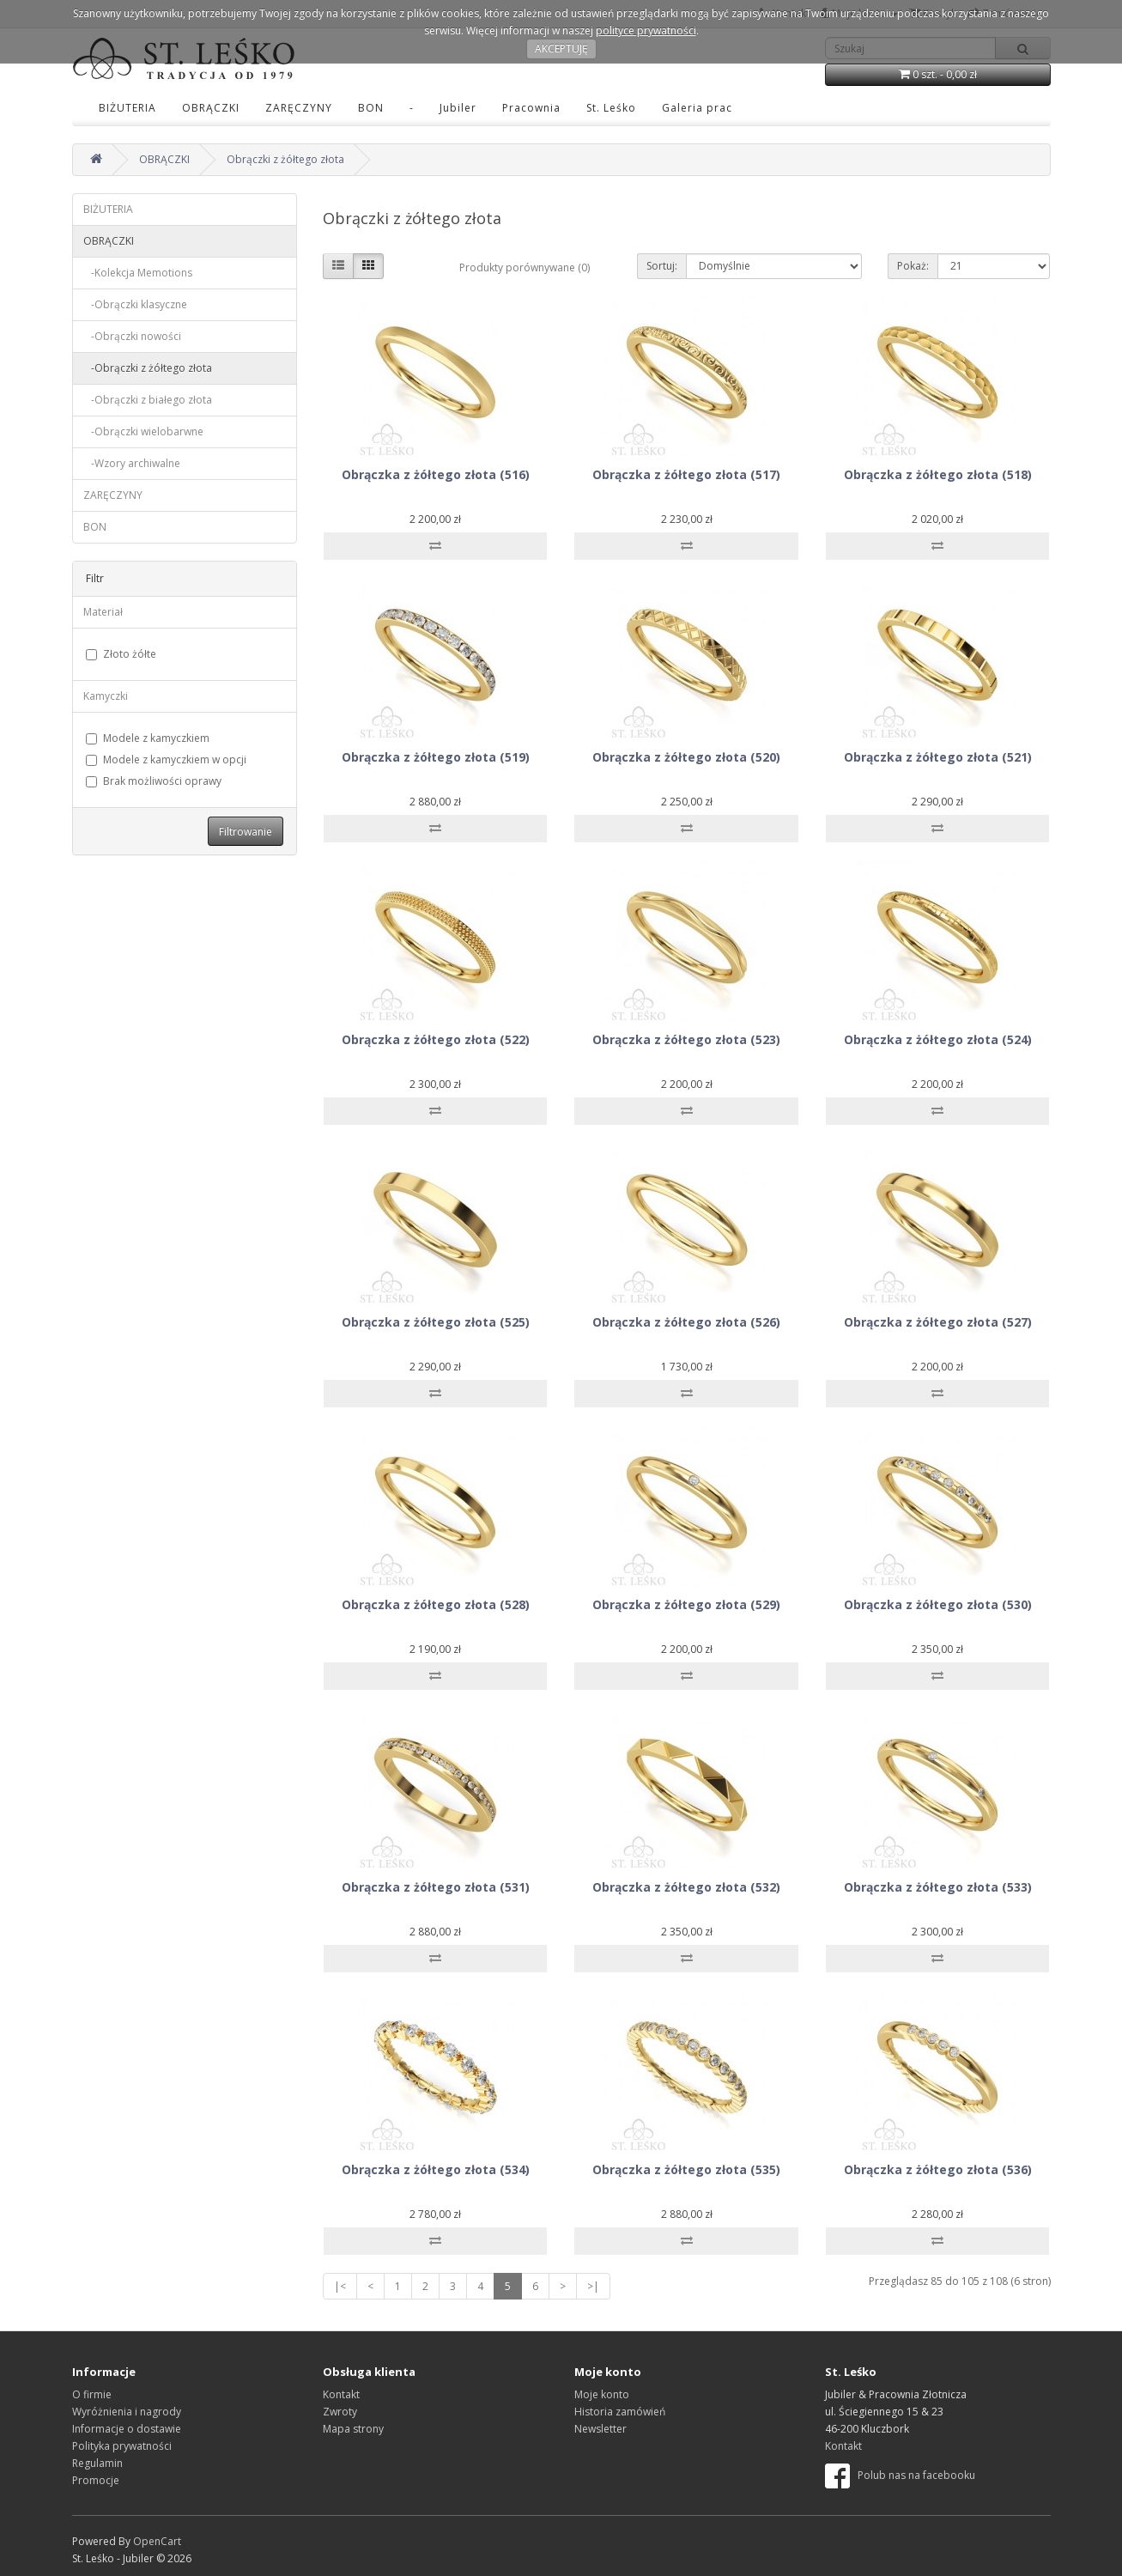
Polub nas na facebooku (900, 2475)
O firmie (92, 2394)
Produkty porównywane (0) (524, 267)
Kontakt (341, 2394)
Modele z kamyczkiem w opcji (166, 759)
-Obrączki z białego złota (147, 399)
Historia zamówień (619, 2411)
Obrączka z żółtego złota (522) (436, 1039)
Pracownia (531, 107)
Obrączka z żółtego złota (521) (938, 757)
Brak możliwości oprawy (153, 781)
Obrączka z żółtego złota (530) (938, 1604)
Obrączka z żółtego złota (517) (686, 474)
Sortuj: (661, 265)
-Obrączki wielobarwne (143, 431)
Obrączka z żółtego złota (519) (436, 757)
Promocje (95, 2480)
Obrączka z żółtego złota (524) (938, 1039)
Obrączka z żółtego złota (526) (686, 1322)
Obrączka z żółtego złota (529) (686, 1604)
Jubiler (458, 107)
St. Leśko (611, 107)
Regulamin (97, 2463)
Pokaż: (913, 265)
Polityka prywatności (122, 2446)
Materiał (103, 612)
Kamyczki (105, 696)
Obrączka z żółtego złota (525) (436, 1322)
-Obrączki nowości (132, 336)
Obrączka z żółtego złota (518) (938, 474)
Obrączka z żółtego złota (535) (686, 2169)
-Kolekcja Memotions (137, 272)
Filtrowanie (245, 831)
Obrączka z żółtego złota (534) (436, 2169)
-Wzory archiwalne (131, 463)
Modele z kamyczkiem (147, 738)
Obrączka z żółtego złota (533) (938, 1887)
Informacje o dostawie (126, 2428)
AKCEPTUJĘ (561, 48)
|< (340, 2286)
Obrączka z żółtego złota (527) (938, 1322)
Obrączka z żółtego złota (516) (436, 474)
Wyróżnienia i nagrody (126, 2411)
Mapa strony (353, 2428)
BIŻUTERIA (127, 107)
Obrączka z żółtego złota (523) (686, 1039)
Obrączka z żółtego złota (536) (938, 2169)
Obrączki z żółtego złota (285, 159)
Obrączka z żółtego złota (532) (686, 1887)
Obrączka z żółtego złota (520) (686, 757)
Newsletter (600, 2428)
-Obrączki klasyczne (135, 304)
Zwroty (340, 2411)
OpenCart (157, 2541)
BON (371, 107)
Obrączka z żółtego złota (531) (436, 1887)
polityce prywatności (646, 30)
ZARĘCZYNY (298, 107)
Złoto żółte (121, 654)
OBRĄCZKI (211, 107)
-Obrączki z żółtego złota (147, 368)
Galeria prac (697, 107)
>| (593, 2286)
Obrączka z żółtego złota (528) (436, 1604)
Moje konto (601, 2394)
